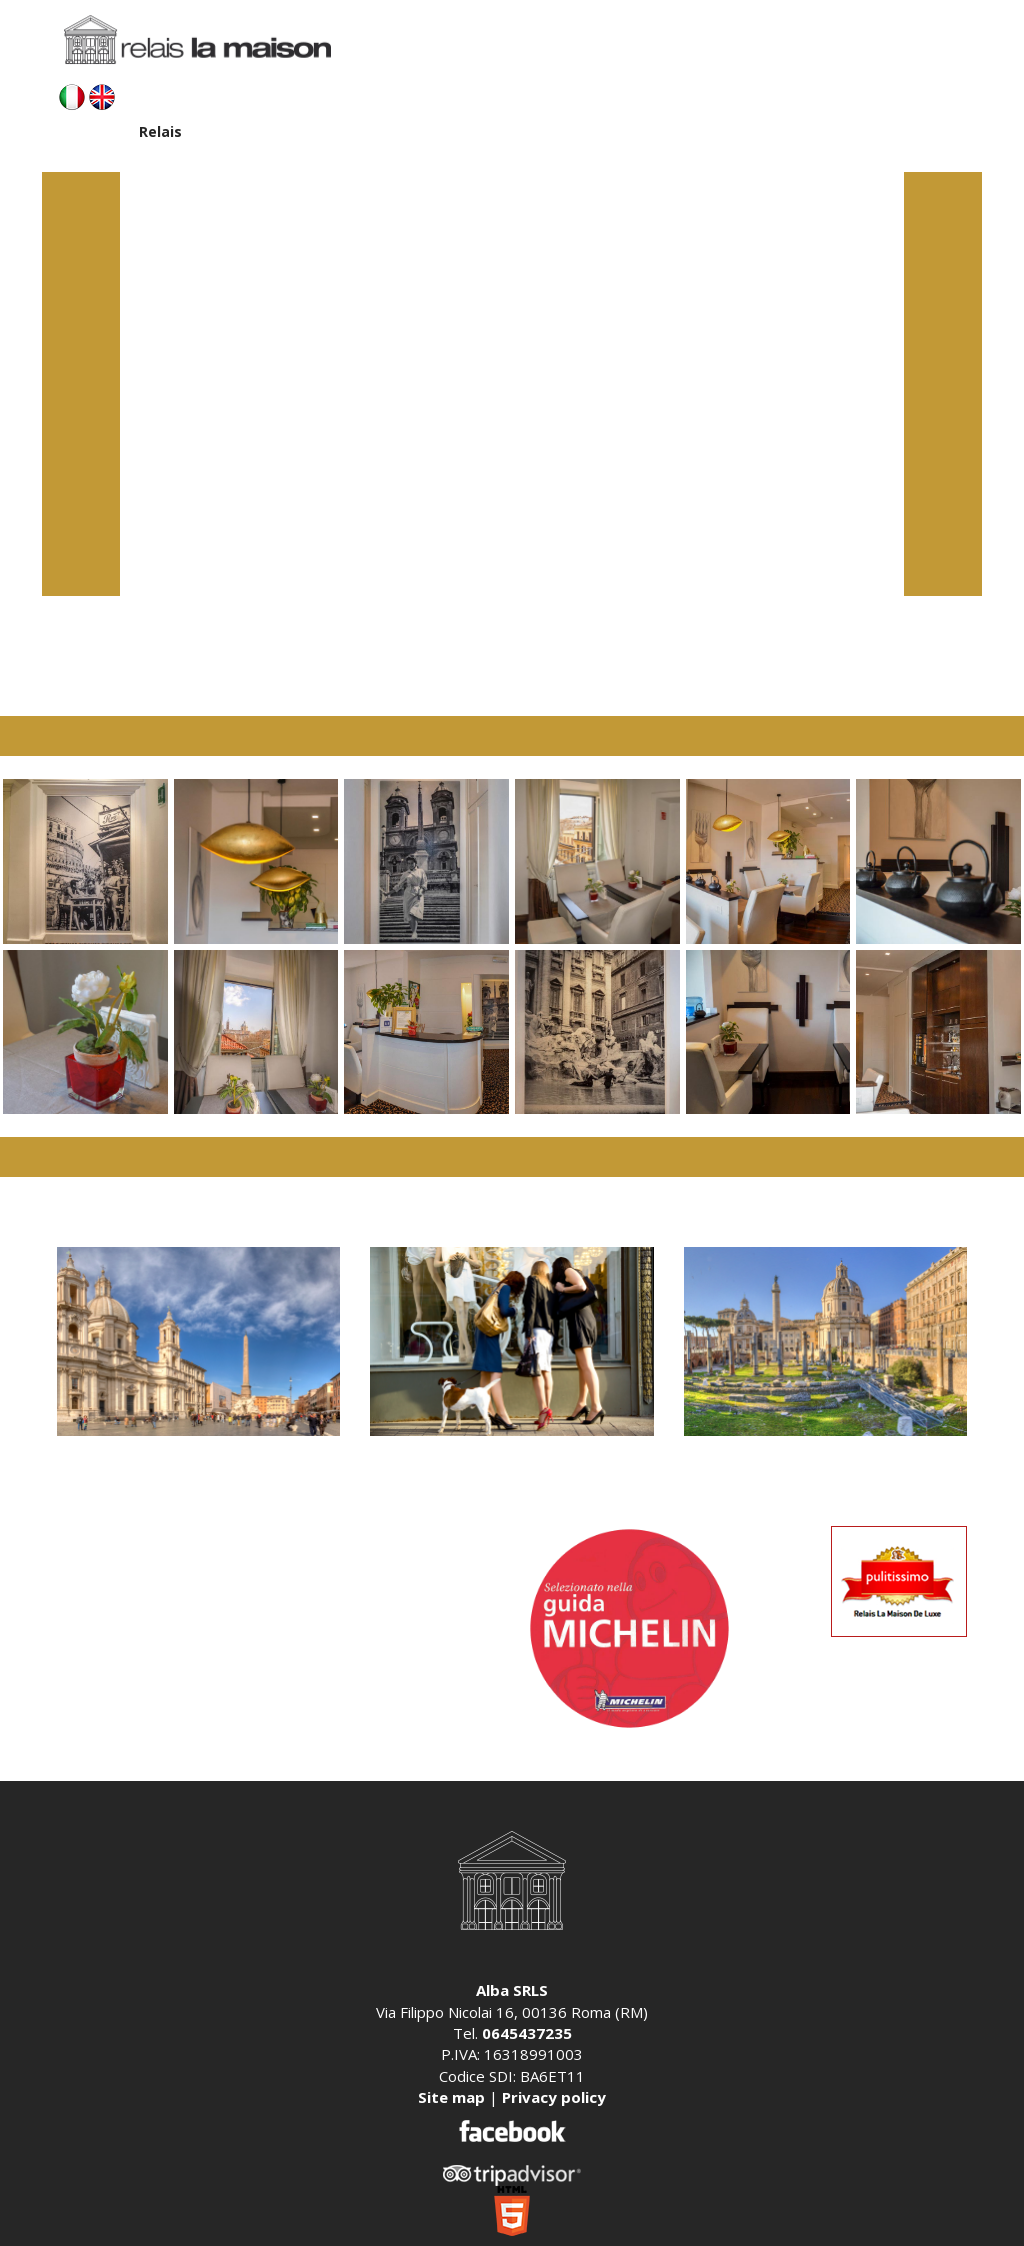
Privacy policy (554, 2097)
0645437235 (527, 2033)
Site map (451, 2097)
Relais (160, 131)
